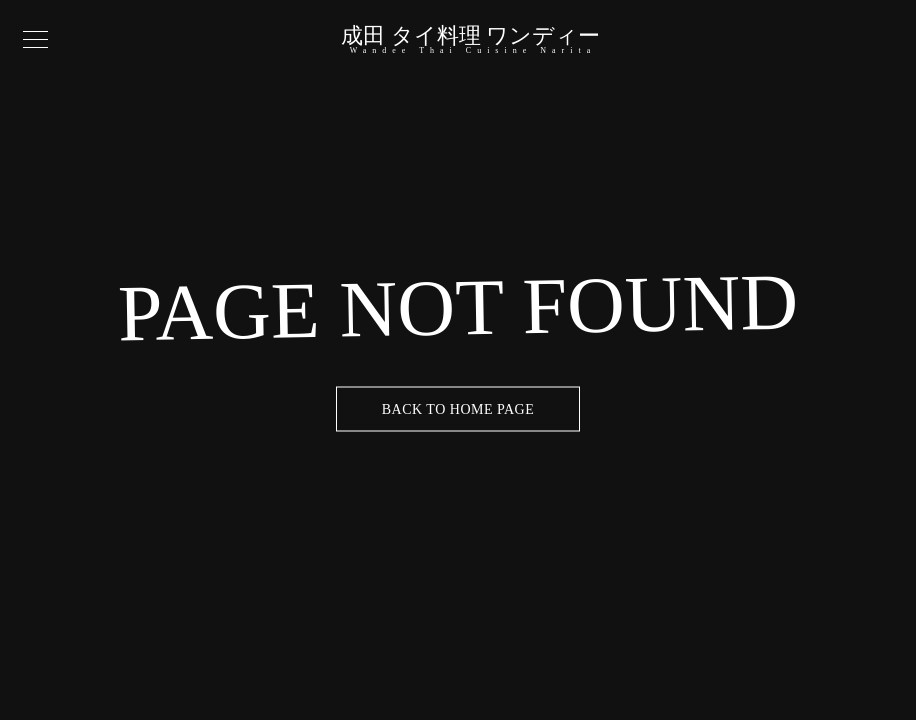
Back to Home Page (458, 409)
